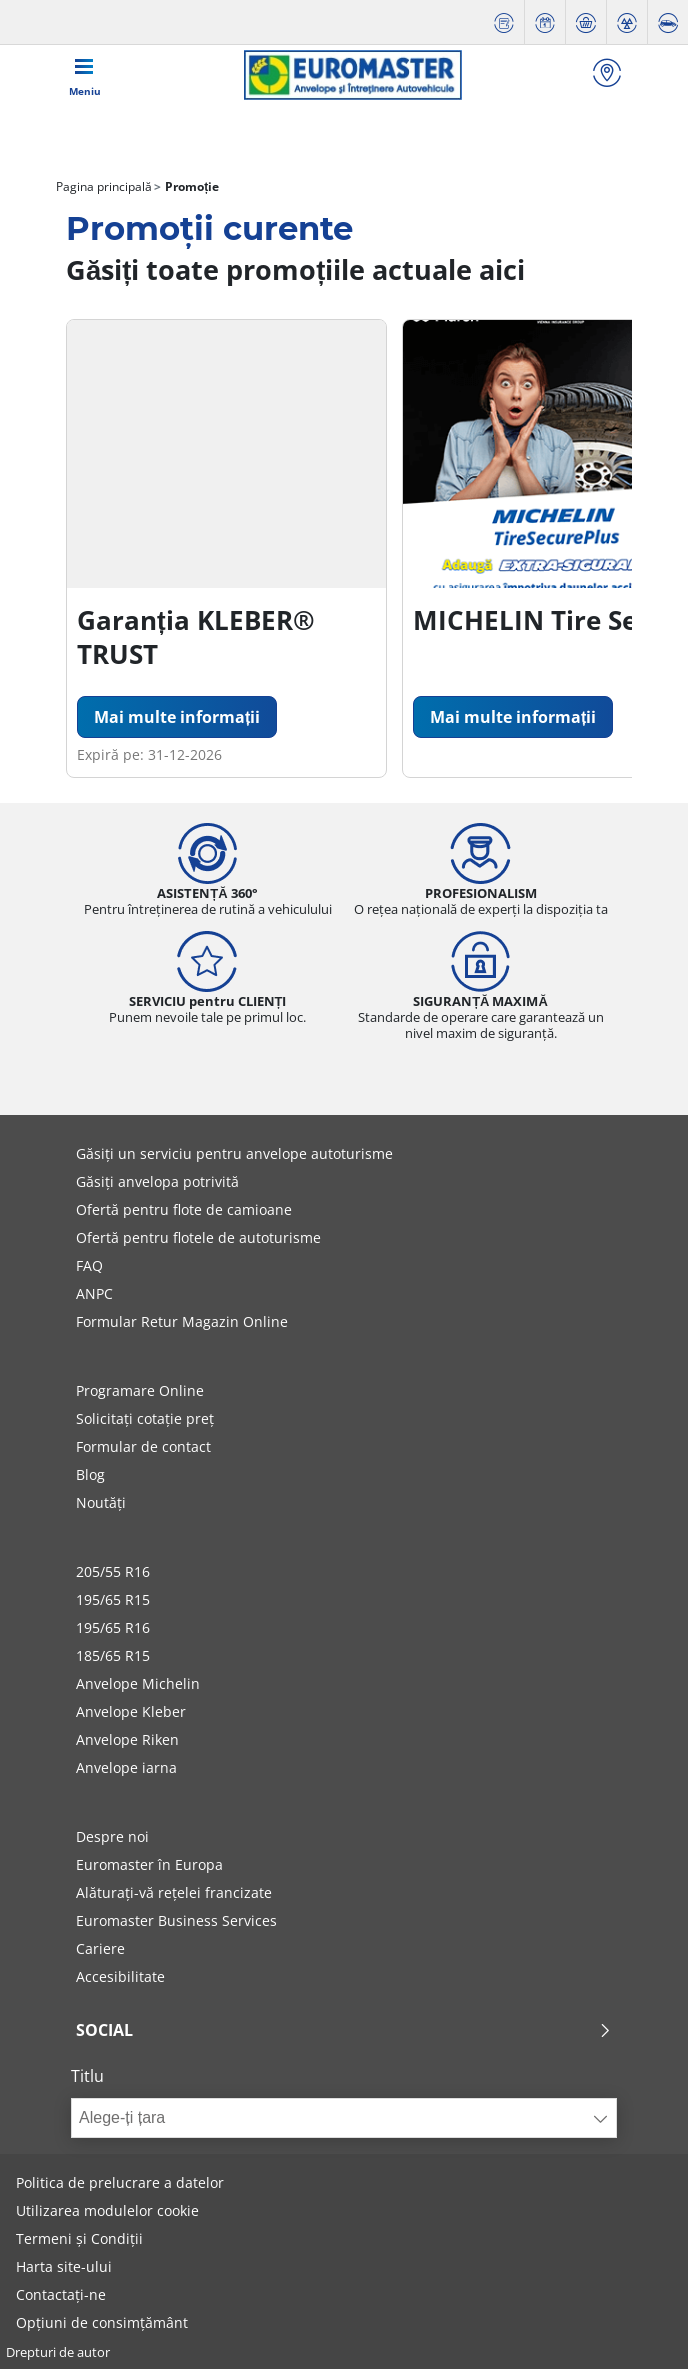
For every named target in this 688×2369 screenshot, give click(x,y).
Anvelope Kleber (131, 1711)
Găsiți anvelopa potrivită (157, 1181)
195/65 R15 (113, 1599)
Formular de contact (143, 1446)
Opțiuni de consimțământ (102, 2322)
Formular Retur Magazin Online (182, 1321)
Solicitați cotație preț (145, 1418)
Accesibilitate (120, 1976)
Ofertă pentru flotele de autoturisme (198, 1237)
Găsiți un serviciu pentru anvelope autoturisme (234, 1153)
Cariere (100, 1948)
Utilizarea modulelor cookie (107, 2210)
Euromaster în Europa (149, 1864)
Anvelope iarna (126, 1767)
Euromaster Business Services (176, 1920)
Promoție (190, 186)
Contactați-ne (61, 2294)
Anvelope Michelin (138, 1683)
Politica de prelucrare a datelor (120, 2182)
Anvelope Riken (127, 1739)
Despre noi (112, 1836)
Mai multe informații (177, 717)
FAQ (89, 1265)
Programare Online (140, 1390)
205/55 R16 (113, 1571)
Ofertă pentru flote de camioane (184, 1209)
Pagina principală (104, 186)
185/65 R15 (113, 1655)
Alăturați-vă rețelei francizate (174, 1892)
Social (344, 2030)
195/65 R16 (113, 1627)
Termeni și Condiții (79, 2238)
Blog (90, 1474)
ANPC (94, 1293)
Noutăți (101, 1502)
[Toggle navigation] (85, 75)
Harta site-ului (64, 2266)
